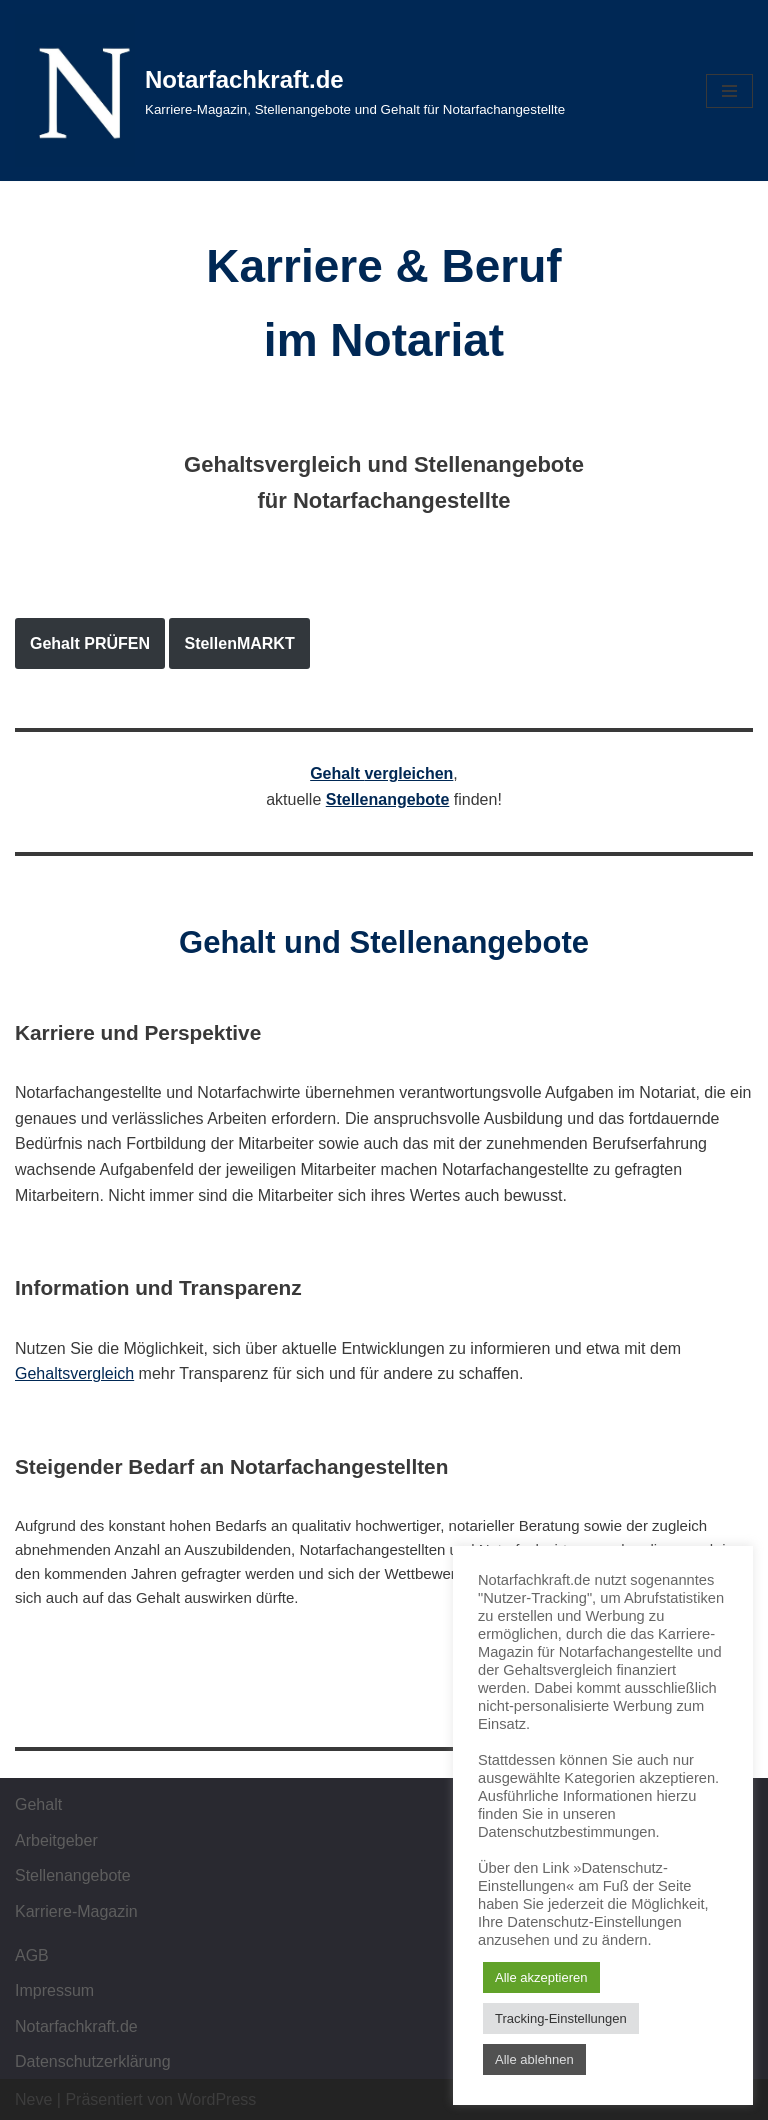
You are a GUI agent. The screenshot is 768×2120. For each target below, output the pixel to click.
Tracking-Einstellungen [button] (561, 2018)
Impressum (54, 1990)
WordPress (216, 2099)
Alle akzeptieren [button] (541, 1977)
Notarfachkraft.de (76, 2026)
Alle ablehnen (534, 2059)
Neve (33, 2099)
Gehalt (38, 1804)
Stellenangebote (388, 799)
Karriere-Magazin (76, 1911)
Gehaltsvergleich (74, 1373)
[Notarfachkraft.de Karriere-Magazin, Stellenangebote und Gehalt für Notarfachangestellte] (290, 90)
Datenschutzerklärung (93, 2061)
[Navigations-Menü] (729, 91)
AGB (32, 1955)
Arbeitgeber (56, 1840)
